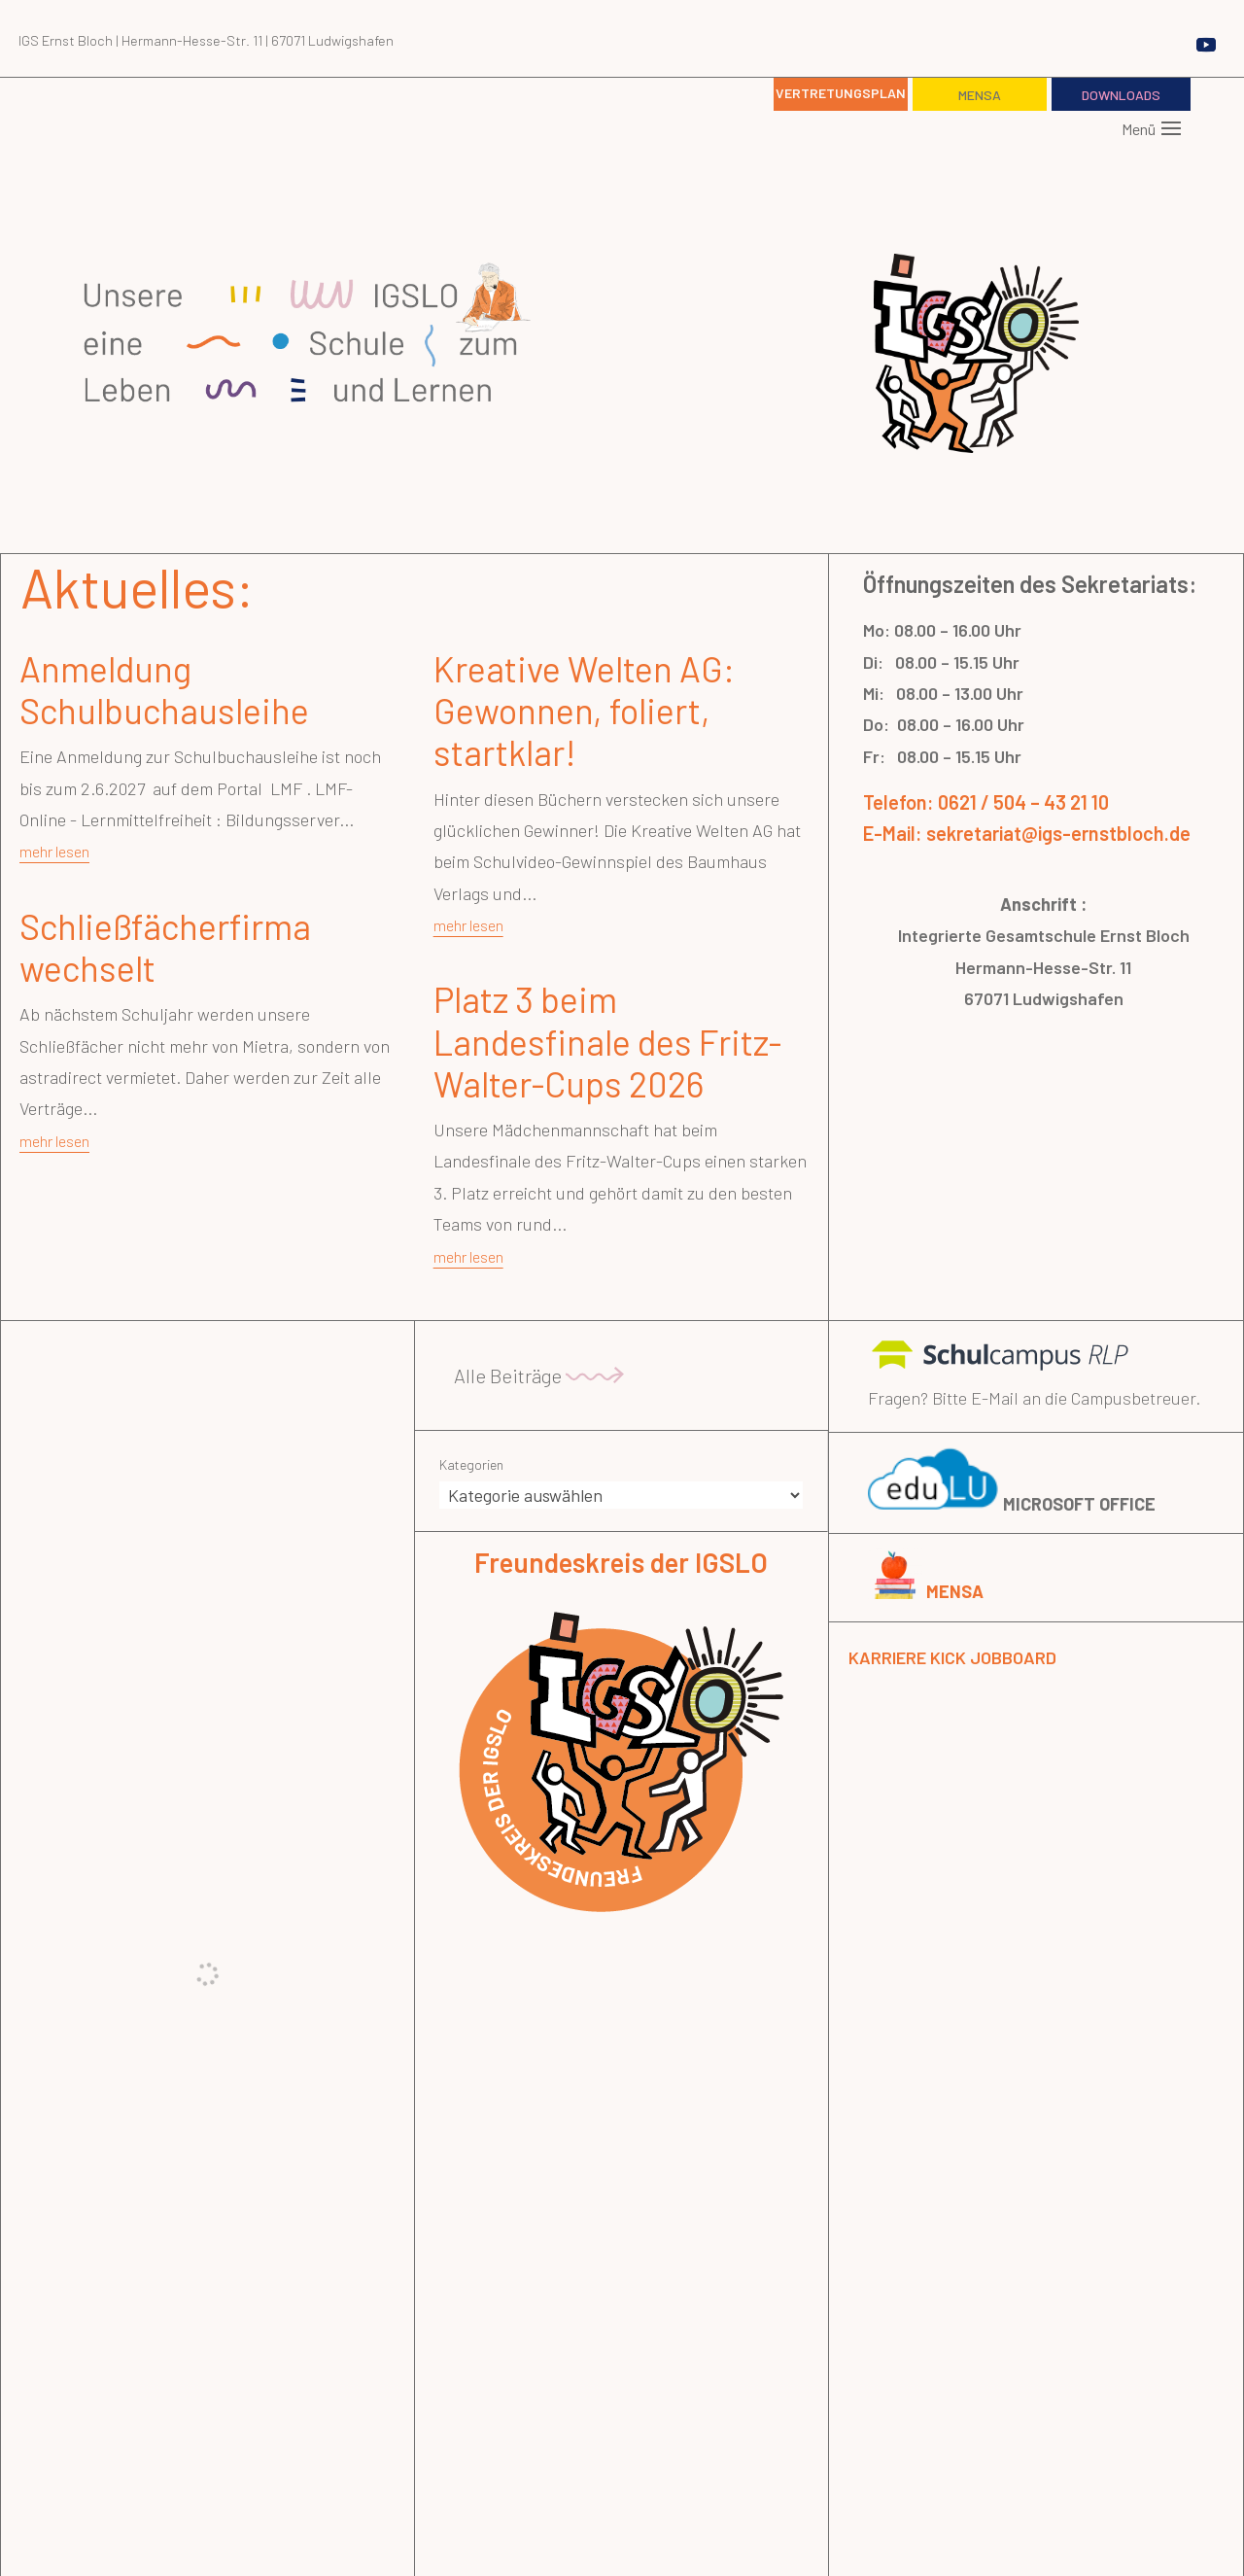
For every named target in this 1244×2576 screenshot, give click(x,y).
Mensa (979, 95)
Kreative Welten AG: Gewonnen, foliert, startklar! (584, 710)
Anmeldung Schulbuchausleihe (164, 689)
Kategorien (471, 1464)
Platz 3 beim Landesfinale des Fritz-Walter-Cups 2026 (607, 1040)
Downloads (1121, 95)
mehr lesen (54, 851)
